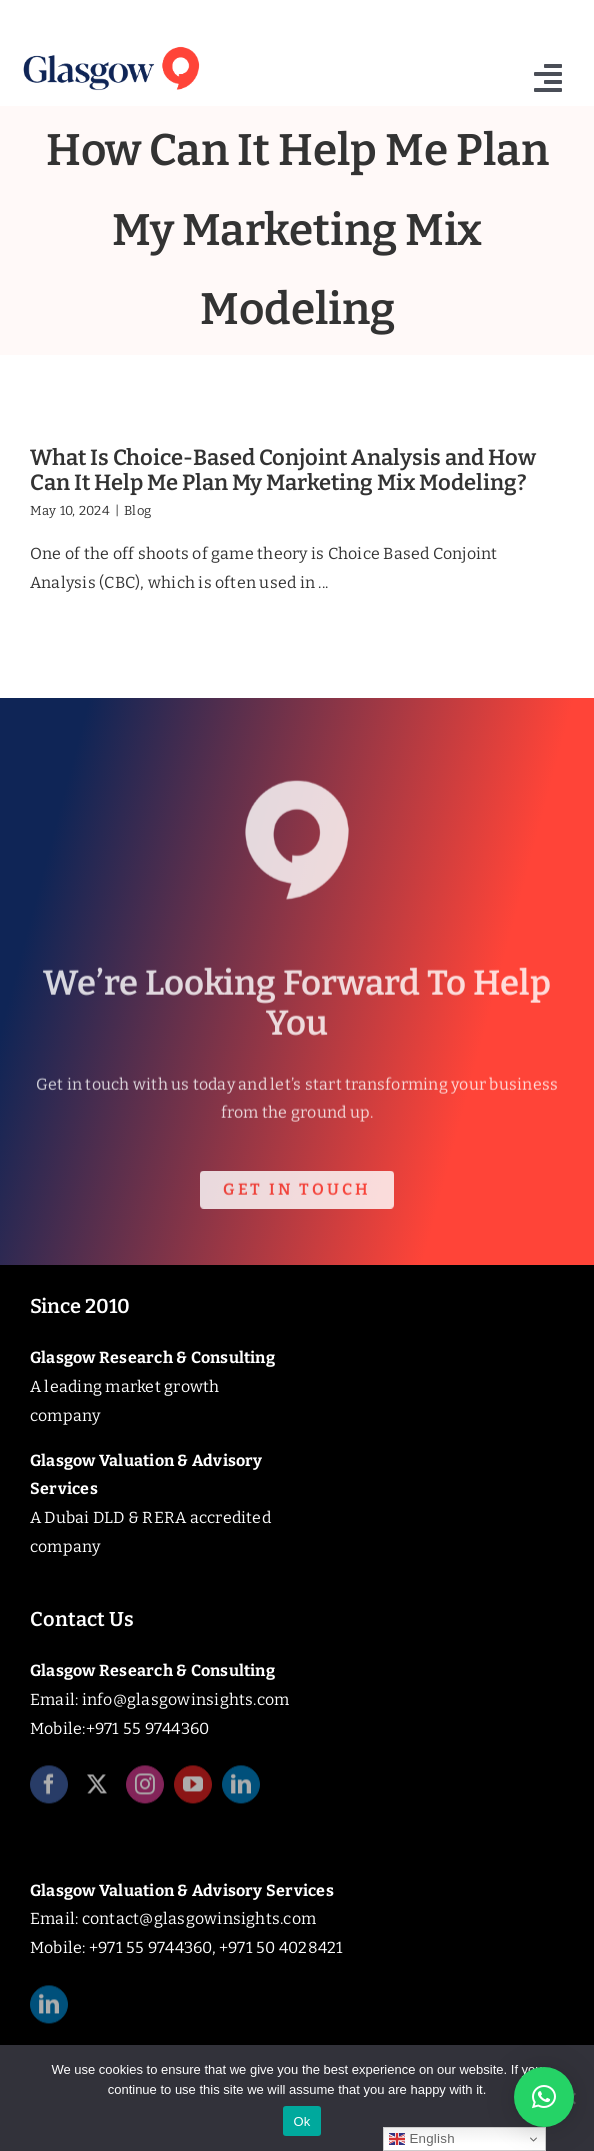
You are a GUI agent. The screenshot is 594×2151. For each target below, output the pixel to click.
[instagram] (145, 1791)
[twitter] (97, 1791)
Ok (301, 2121)
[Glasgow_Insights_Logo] (110, 46)
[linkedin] (241, 1791)
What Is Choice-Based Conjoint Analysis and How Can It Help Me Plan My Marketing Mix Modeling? (283, 470)
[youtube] (193, 1791)
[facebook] (49, 1791)
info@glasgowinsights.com (186, 1699)
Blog (137, 510)
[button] (544, 2097)
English (421, 2139)
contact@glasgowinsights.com (199, 1918)
